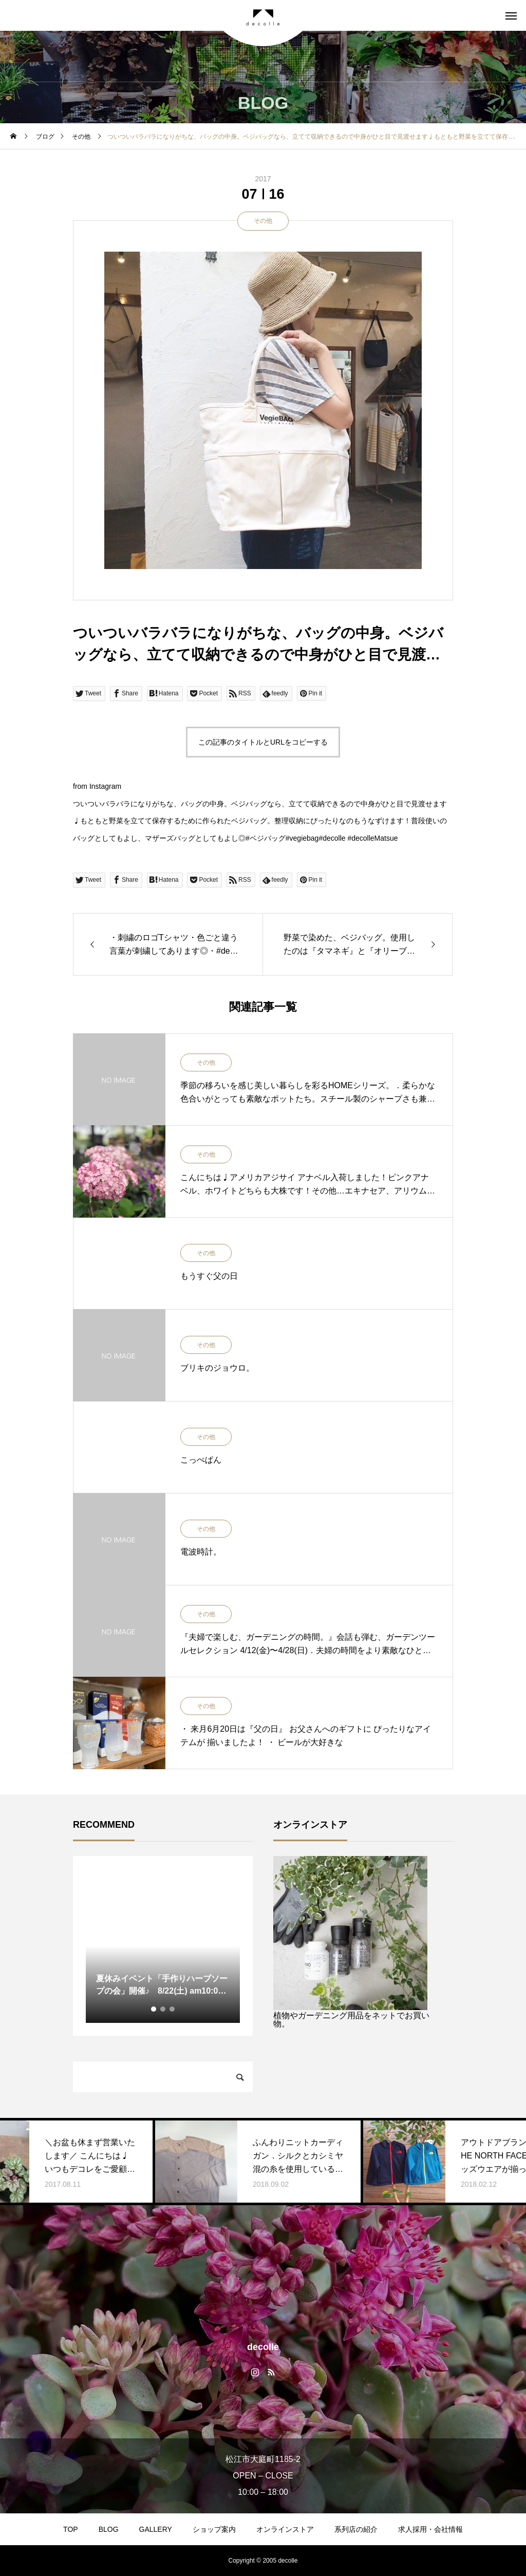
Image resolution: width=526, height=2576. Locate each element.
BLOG (109, 2529)
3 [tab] (173, 2009)
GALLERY (155, 2529)
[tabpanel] (163, 1946)
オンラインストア (285, 2529)
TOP (70, 2529)
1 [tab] (154, 2009)
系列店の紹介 (356, 2529)
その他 (263, 220)
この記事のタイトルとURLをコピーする (263, 742)
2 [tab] (163, 2009)
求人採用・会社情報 (430, 2529)
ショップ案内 (214, 2529)
